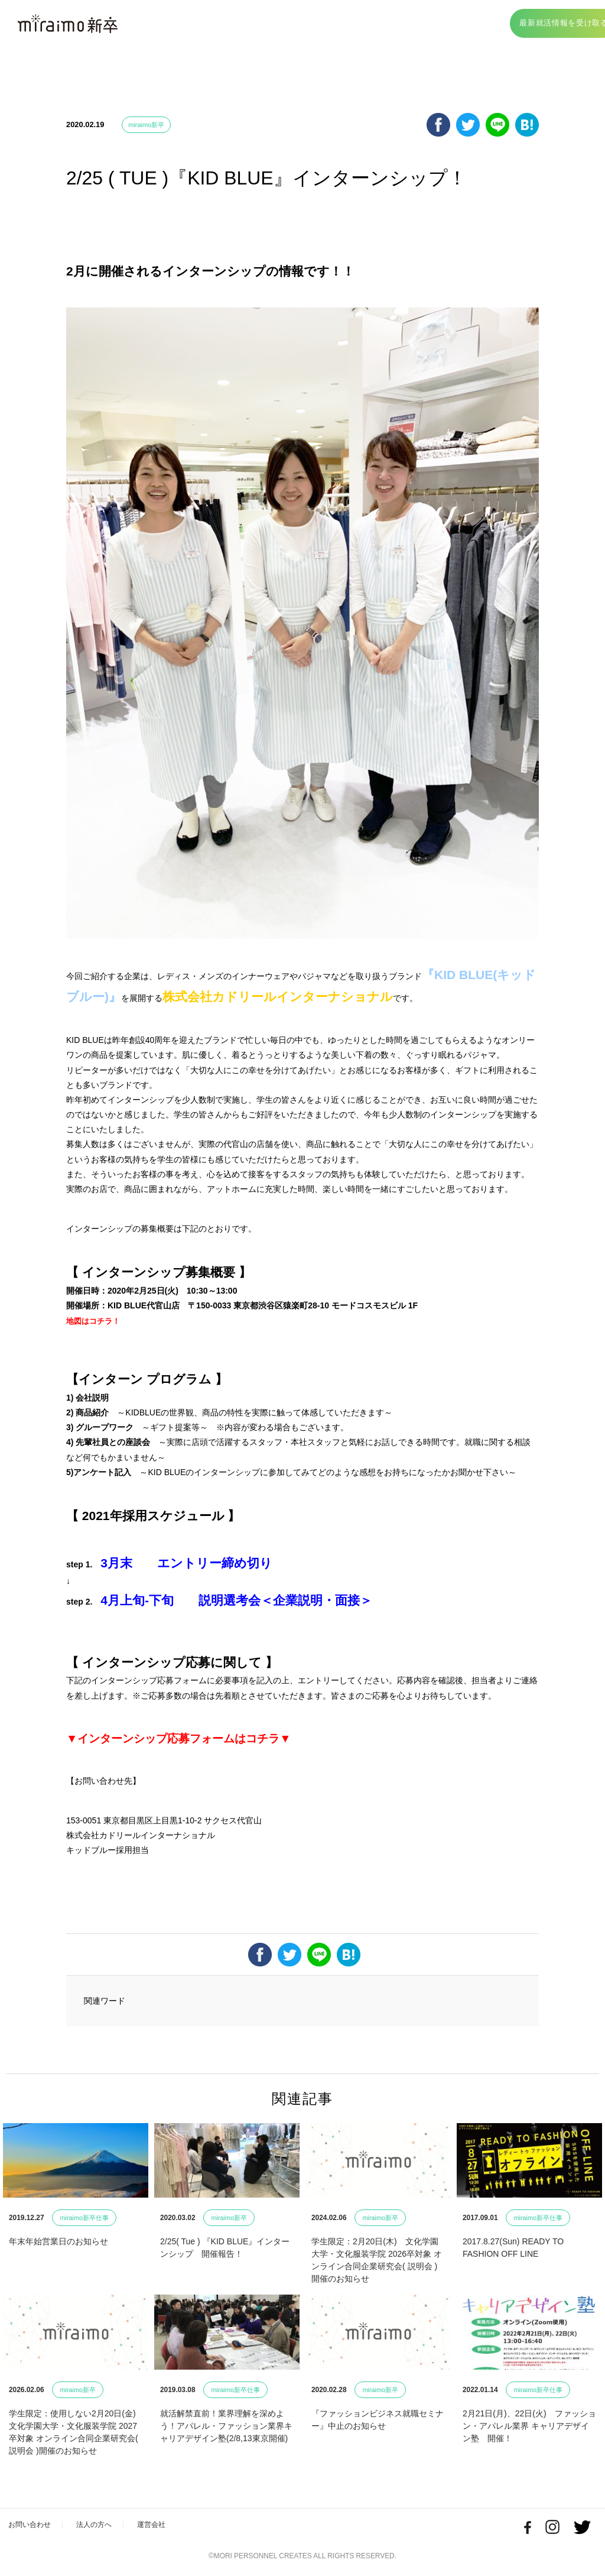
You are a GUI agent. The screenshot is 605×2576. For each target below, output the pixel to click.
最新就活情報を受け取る (536, 25)
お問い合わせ (31, 2525)
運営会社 (159, 2525)
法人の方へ (99, 2525)
